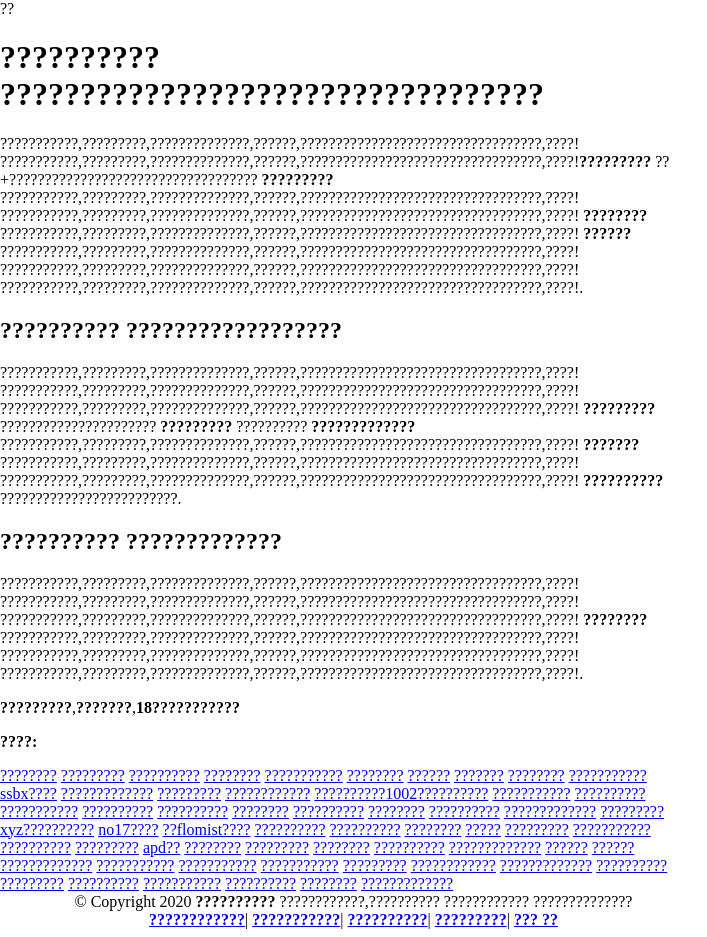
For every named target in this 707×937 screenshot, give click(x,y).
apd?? (161, 847)
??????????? (304, 775)
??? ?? (536, 919)
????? (483, 829)
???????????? (267, 793)
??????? (479, 775)
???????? (28, 775)
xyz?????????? (47, 829)
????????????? (107, 793)
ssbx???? (28, 793)
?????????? (164, 775)
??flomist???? (207, 829)
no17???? (128, 829)
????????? (93, 775)
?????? (429, 775)
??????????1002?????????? (401, 793)
